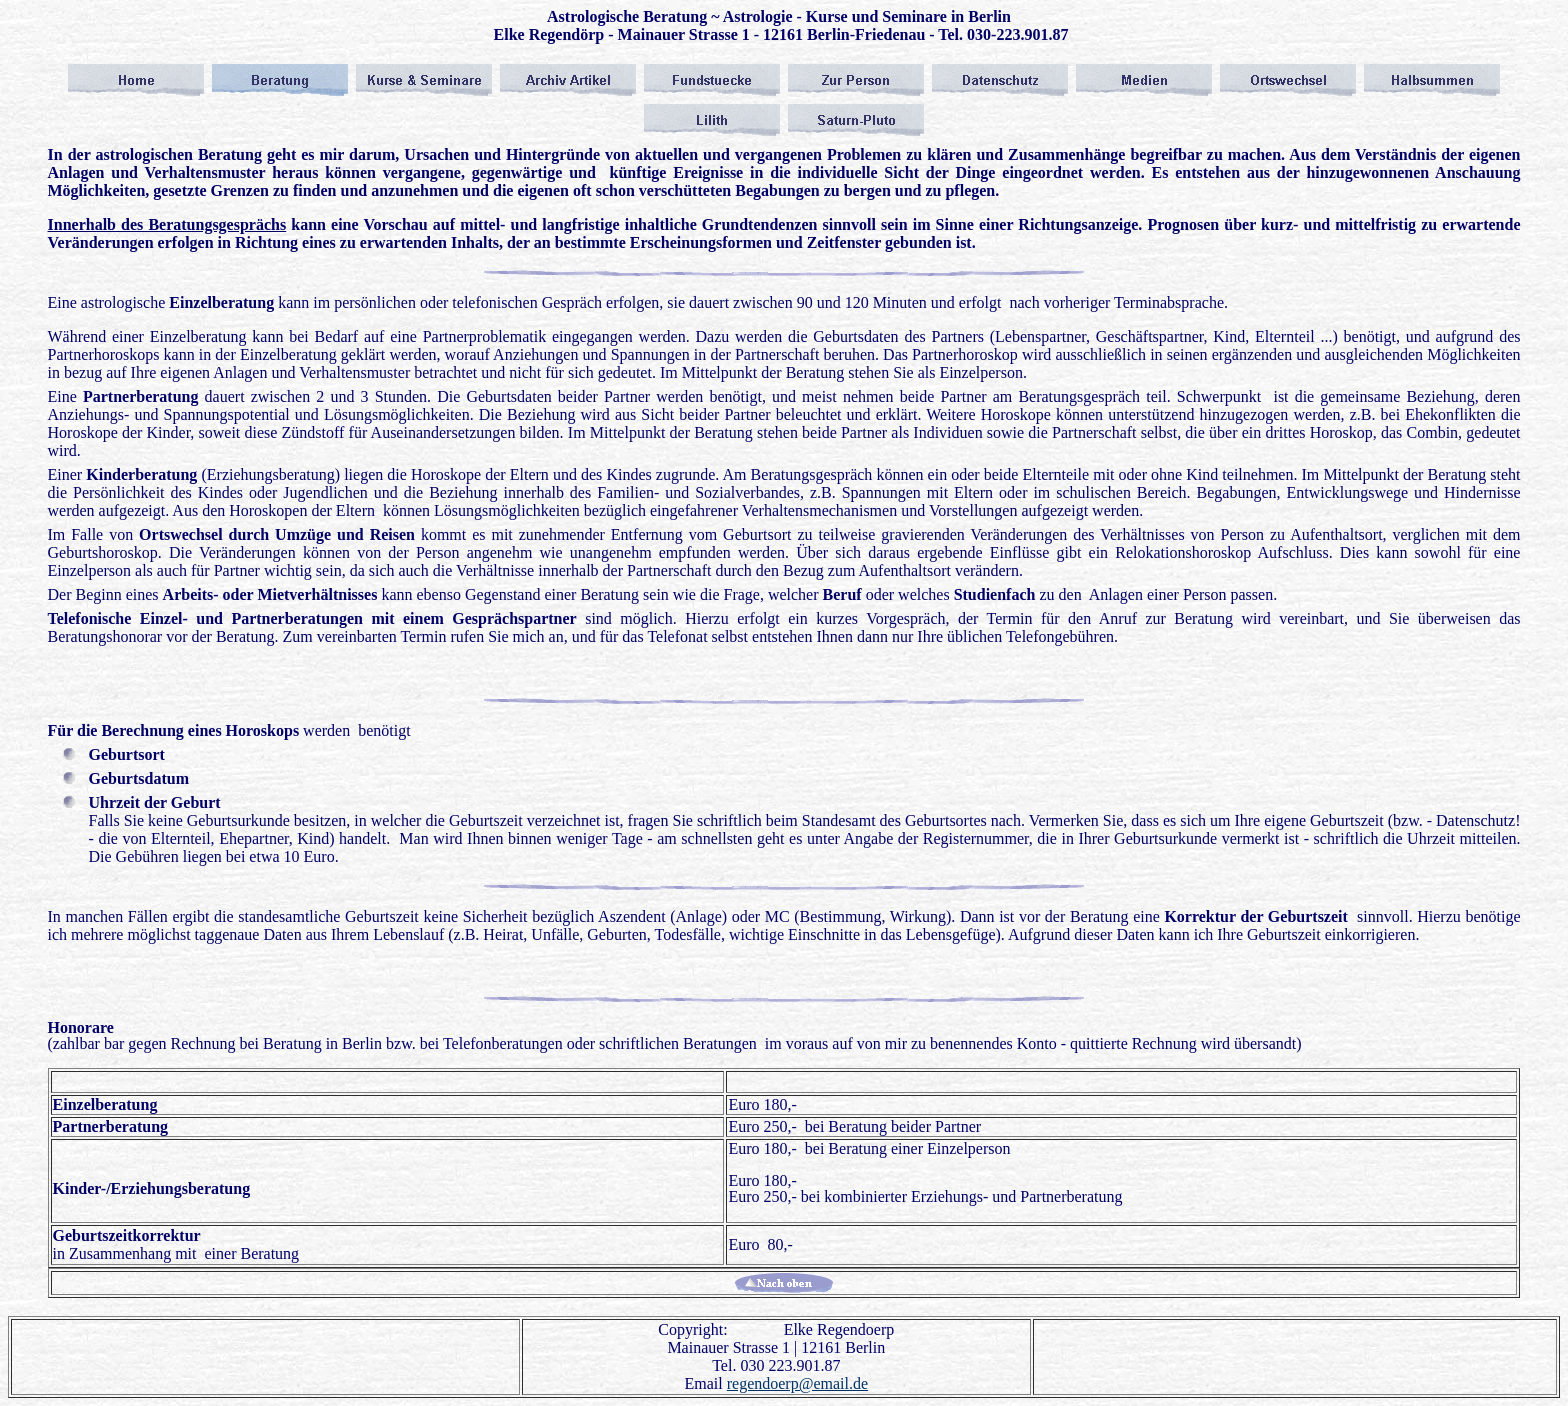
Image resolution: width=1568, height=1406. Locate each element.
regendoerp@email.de (797, 1383)
